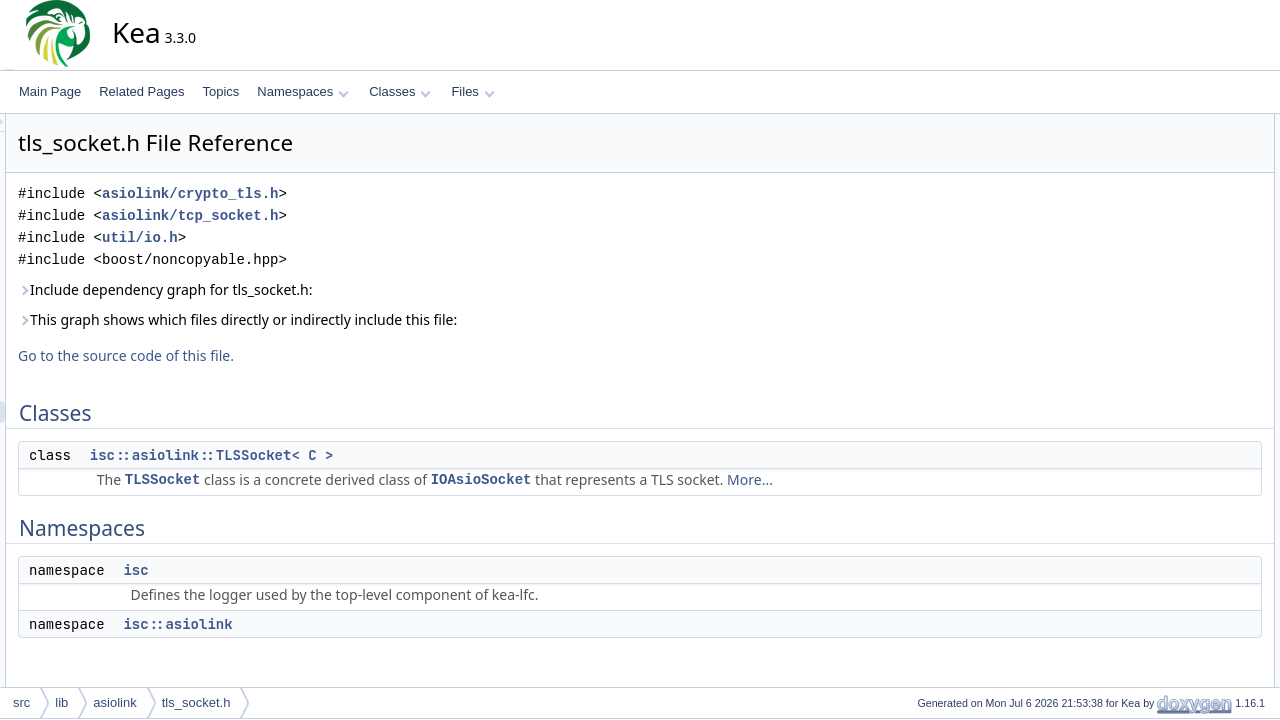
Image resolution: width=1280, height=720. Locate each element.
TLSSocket (343, 479)
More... (930, 479)
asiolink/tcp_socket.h (370, 215)
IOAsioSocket (661, 479)
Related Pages (141, 91)
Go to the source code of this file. (306, 355)
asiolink (114, 702)
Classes (400, 91)
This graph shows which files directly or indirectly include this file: (417, 319)
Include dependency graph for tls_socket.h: (345, 289)
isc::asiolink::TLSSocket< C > (392, 455)
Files (472, 91)
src (21, 702)
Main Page (50, 91)
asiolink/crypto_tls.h (370, 193)
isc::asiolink (357, 624)
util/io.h (320, 237)
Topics (220, 91)
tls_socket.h (196, 702)
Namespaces (302, 91)
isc (315, 570)
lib (61, 702)
